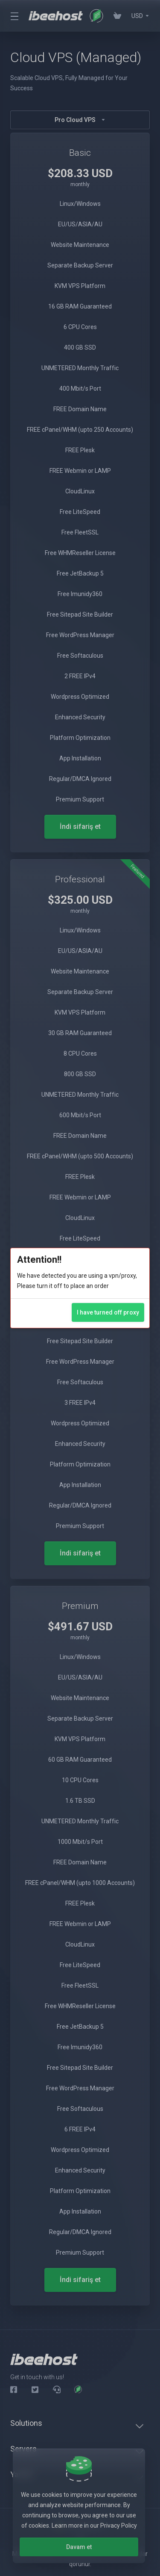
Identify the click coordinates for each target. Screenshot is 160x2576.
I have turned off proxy (108, 1312)
